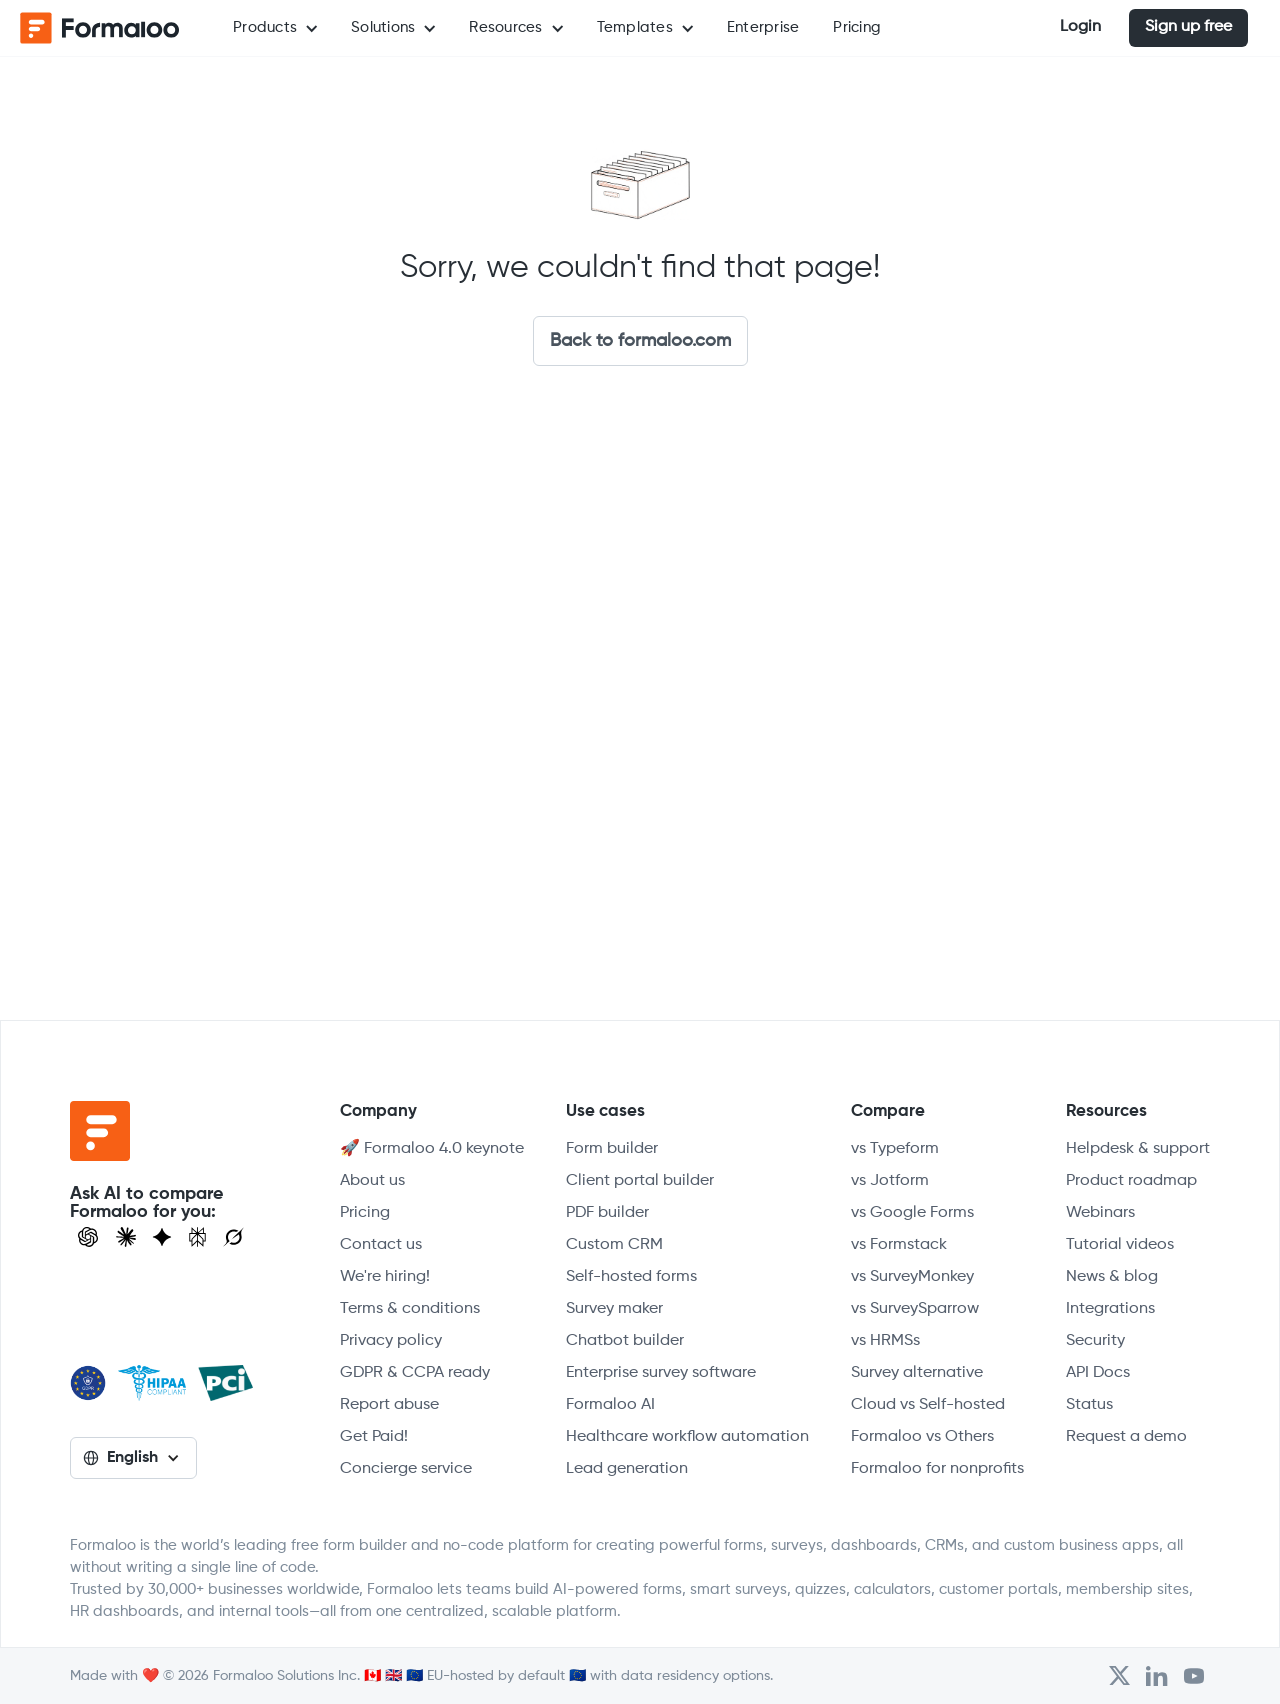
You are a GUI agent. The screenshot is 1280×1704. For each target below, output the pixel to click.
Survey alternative (917, 1373)
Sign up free (1188, 27)
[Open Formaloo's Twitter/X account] (1119, 1676)
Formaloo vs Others (922, 1437)
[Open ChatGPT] (88, 1237)
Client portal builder (640, 1181)
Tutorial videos (1120, 1245)
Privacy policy (391, 1341)
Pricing (857, 27)
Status (1089, 1405)
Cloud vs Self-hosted (928, 1405)
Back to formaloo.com (640, 341)
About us (372, 1181)
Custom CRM (614, 1245)
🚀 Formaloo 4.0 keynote (432, 1149)
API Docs (1098, 1373)
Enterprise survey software (661, 1373)
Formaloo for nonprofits (937, 1469)
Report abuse (389, 1405)
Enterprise (763, 27)
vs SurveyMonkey (912, 1277)
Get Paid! (374, 1437)
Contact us (381, 1245)
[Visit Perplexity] (198, 1237)
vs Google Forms (912, 1213)
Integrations (1110, 1309)
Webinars (1100, 1213)
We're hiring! (385, 1277)
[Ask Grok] (233, 1237)
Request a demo (1126, 1437)
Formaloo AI (610, 1405)
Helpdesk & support (1138, 1149)
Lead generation (627, 1469)
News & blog (1112, 1277)
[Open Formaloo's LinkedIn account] (1157, 1676)
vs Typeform (895, 1149)
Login (1080, 27)
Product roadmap (1131, 1181)
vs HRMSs (885, 1341)
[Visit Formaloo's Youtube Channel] (1194, 1676)
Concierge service (406, 1469)
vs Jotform (890, 1181)
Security (1095, 1341)
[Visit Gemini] (162, 1237)
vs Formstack (899, 1245)
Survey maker (614, 1309)
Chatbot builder (625, 1341)
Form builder (612, 1149)
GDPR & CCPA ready (415, 1373)
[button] (275, 28)
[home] (100, 28)
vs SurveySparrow (915, 1309)
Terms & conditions (410, 1309)
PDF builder (607, 1213)
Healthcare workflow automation (687, 1437)
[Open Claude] (126, 1237)
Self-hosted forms (631, 1277)
